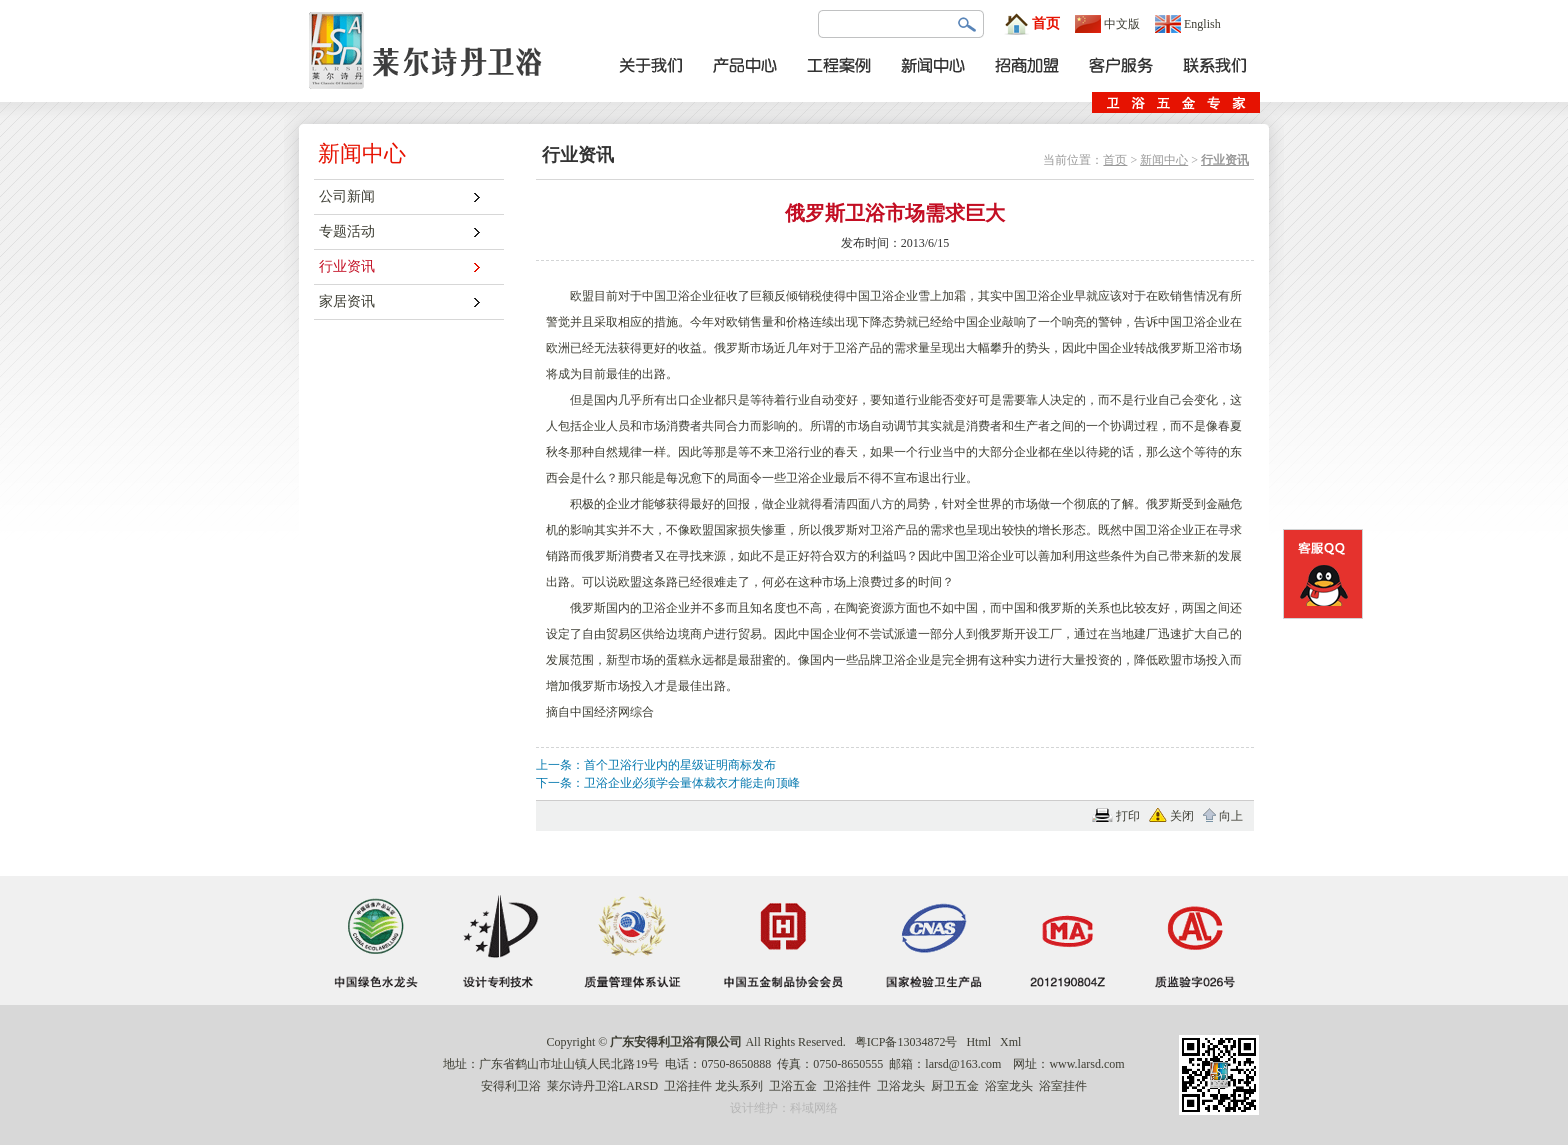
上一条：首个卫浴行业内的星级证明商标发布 (656, 765)
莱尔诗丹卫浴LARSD (602, 1086)
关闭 (1182, 816)
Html (978, 1042)
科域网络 (814, 1108)
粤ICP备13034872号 (906, 1042)
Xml (1010, 1042)
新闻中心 (1164, 160)
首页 (1032, 24)
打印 (1128, 816)
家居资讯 (347, 301)
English (1188, 24)
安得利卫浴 (511, 1086)
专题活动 (347, 231)
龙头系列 (739, 1086)
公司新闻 (347, 196)
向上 (1231, 816)
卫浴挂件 (688, 1086)
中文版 (1107, 24)
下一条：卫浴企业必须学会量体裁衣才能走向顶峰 (668, 783)
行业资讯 (347, 266)
